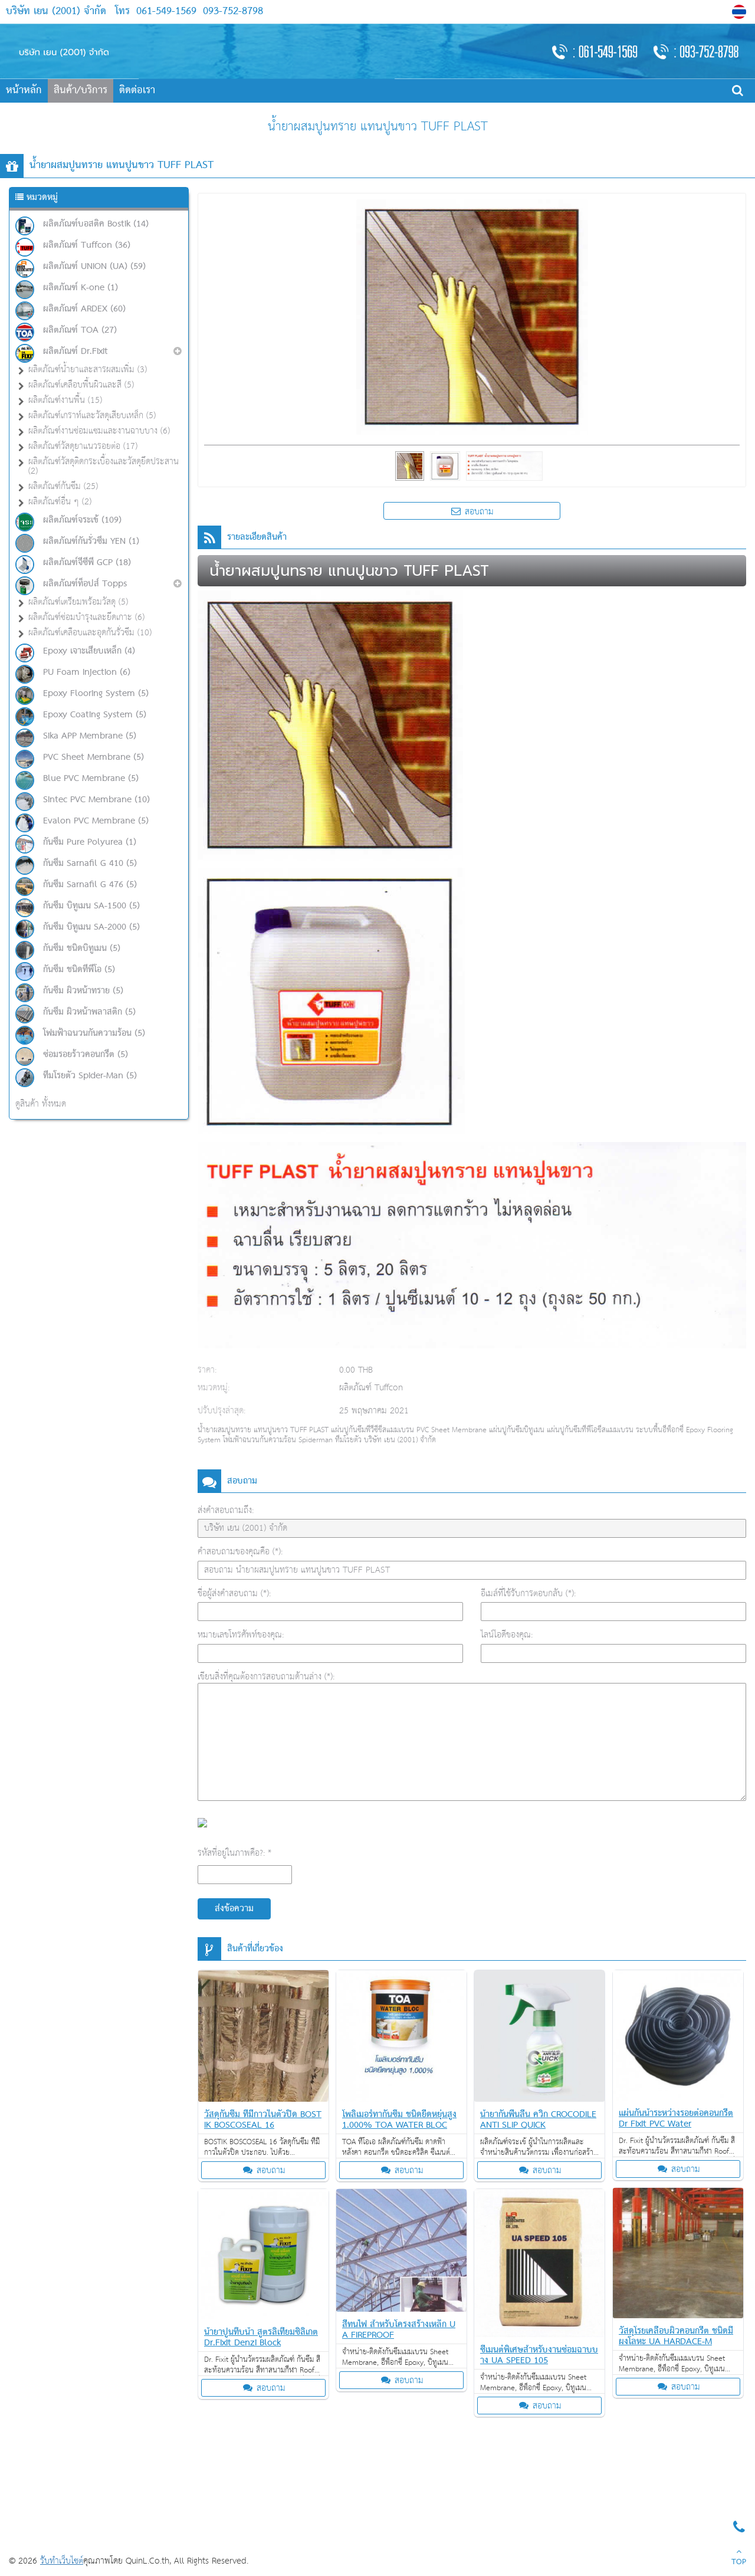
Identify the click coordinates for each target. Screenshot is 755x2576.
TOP (738, 2558)
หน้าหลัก (24, 90)
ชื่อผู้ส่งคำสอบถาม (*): (234, 1594)
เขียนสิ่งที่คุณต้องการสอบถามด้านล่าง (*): (266, 1677)
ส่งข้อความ (234, 1909)
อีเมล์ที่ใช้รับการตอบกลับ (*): (528, 1594)
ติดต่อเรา (137, 90)
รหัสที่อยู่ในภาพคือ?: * (234, 1853)
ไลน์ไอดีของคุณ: (507, 1635)
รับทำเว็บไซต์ (61, 2561)
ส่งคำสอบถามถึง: (226, 1510)
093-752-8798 (231, 11)
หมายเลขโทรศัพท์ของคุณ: (241, 1635)
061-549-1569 (166, 11)
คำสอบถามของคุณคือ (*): (240, 1552)
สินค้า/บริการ (80, 90)
